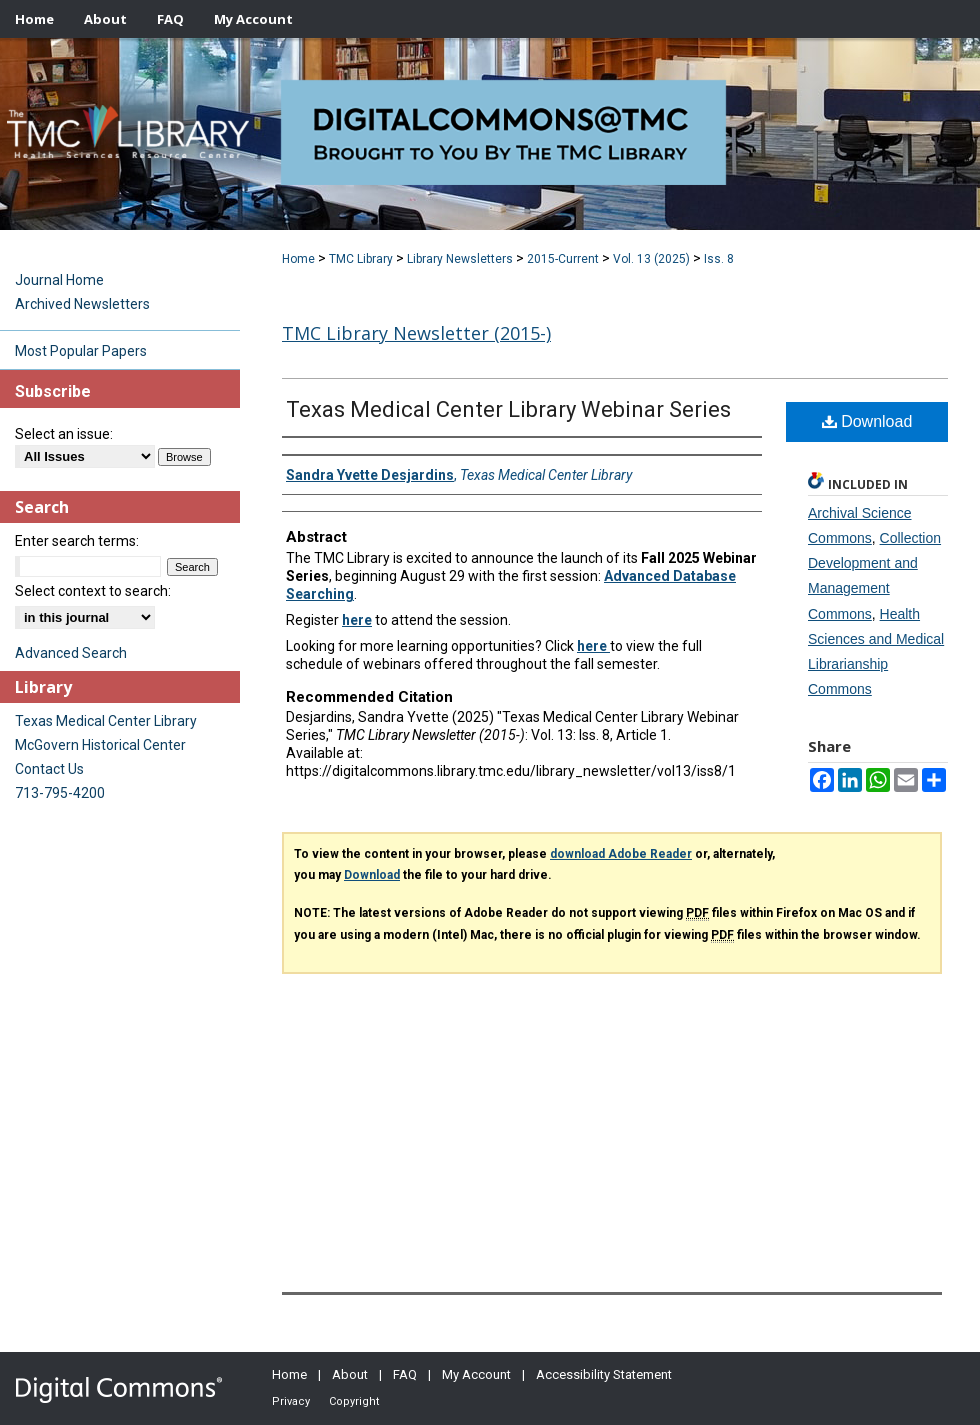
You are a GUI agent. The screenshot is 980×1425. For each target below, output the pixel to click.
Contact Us (49, 769)
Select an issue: (64, 434)
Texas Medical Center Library (106, 721)
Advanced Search (71, 653)
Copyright (354, 1401)
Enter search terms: (77, 541)
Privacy (291, 1401)
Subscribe (53, 391)
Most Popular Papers (81, 351)
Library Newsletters (460, 259)
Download (867, 421)
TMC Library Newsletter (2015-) (416, 333)
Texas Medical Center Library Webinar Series (508, 409)
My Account (476, 1374)
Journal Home (59, 280)
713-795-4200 (60, 793)
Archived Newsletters (82, 304)
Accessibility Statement (604, 1374)
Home (298, 259)
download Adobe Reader (621, 854)
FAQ (405, 1374)
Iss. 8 (719, 259)
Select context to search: (93, 591)
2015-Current (563, 259)
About (350, 1374)
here (357, 620)
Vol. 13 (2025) (651, 259)
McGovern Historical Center (100, 745)
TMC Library (361, 259)
